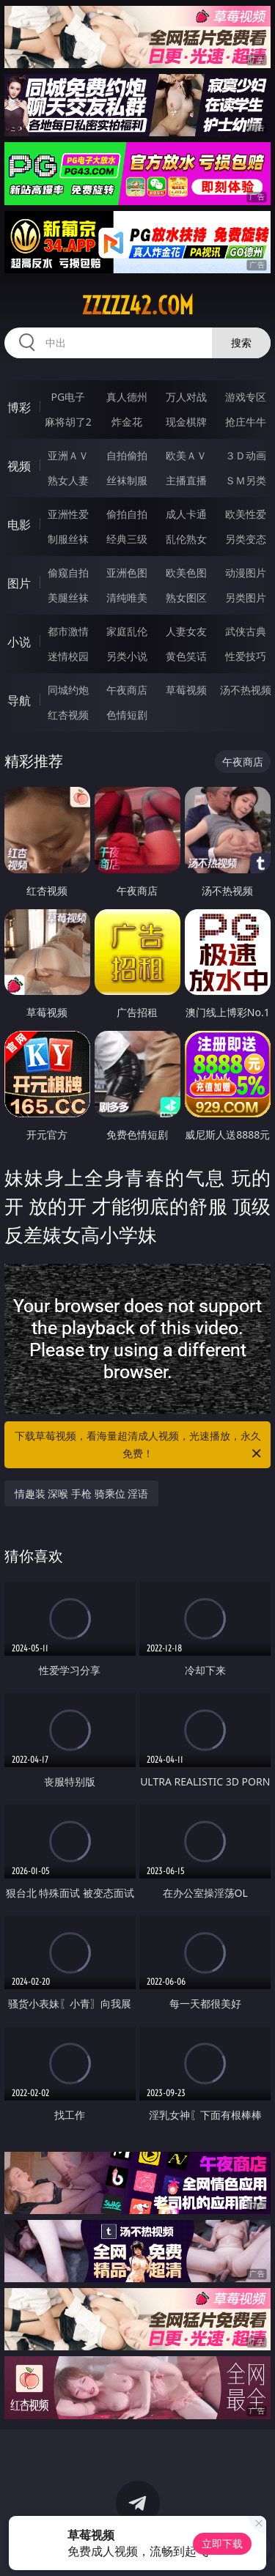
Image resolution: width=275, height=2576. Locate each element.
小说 (19, 642)
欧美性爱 (245, 514)
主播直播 (186, 480)
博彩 (19, 407)
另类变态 (245, 539)
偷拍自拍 (126, 514)
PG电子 (68, 397)
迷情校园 (68, 656)
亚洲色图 (126, 573)
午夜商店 (126, 690)
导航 (19, 700)
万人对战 (186, 397)
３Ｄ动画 (245, 455)
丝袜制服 (126, 480)
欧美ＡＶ (186, 455)
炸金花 (126, 422)
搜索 (241, 342)
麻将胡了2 (68, 422)
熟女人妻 (68, 480)
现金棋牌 (186, 422)
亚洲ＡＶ (68, 455)
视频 (19, 466)
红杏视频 (68, 715)
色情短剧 (126, 715)
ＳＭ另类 (245, 480)
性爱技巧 (245, 656)
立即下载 (222, 2543)
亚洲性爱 (68, 514)
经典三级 (126, 539)
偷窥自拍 (68, 573)
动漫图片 (245, 573)
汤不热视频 (245, 690)
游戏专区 (245, 397)
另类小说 (126, 656)
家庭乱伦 (126, 631)
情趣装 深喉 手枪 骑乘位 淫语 (82, 1493)
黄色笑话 (186, 656)
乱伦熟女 (186, 539)
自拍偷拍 (126, 455)
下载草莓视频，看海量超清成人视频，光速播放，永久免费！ (139, 1445)
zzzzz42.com (137, 305)
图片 (19, 583)
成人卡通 (186, 514)
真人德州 (126, 397)
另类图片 (245, 597)
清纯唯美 (126, 597)
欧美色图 (186, 573)
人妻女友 (186, 631)
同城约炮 (68, 690)
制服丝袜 (68, 539)
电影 (19, 525)
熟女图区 (186, 597)
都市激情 (68, 631)
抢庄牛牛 (245, 422)
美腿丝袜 (68, 597)
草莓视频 (186, 690)
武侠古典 (245, 631)
